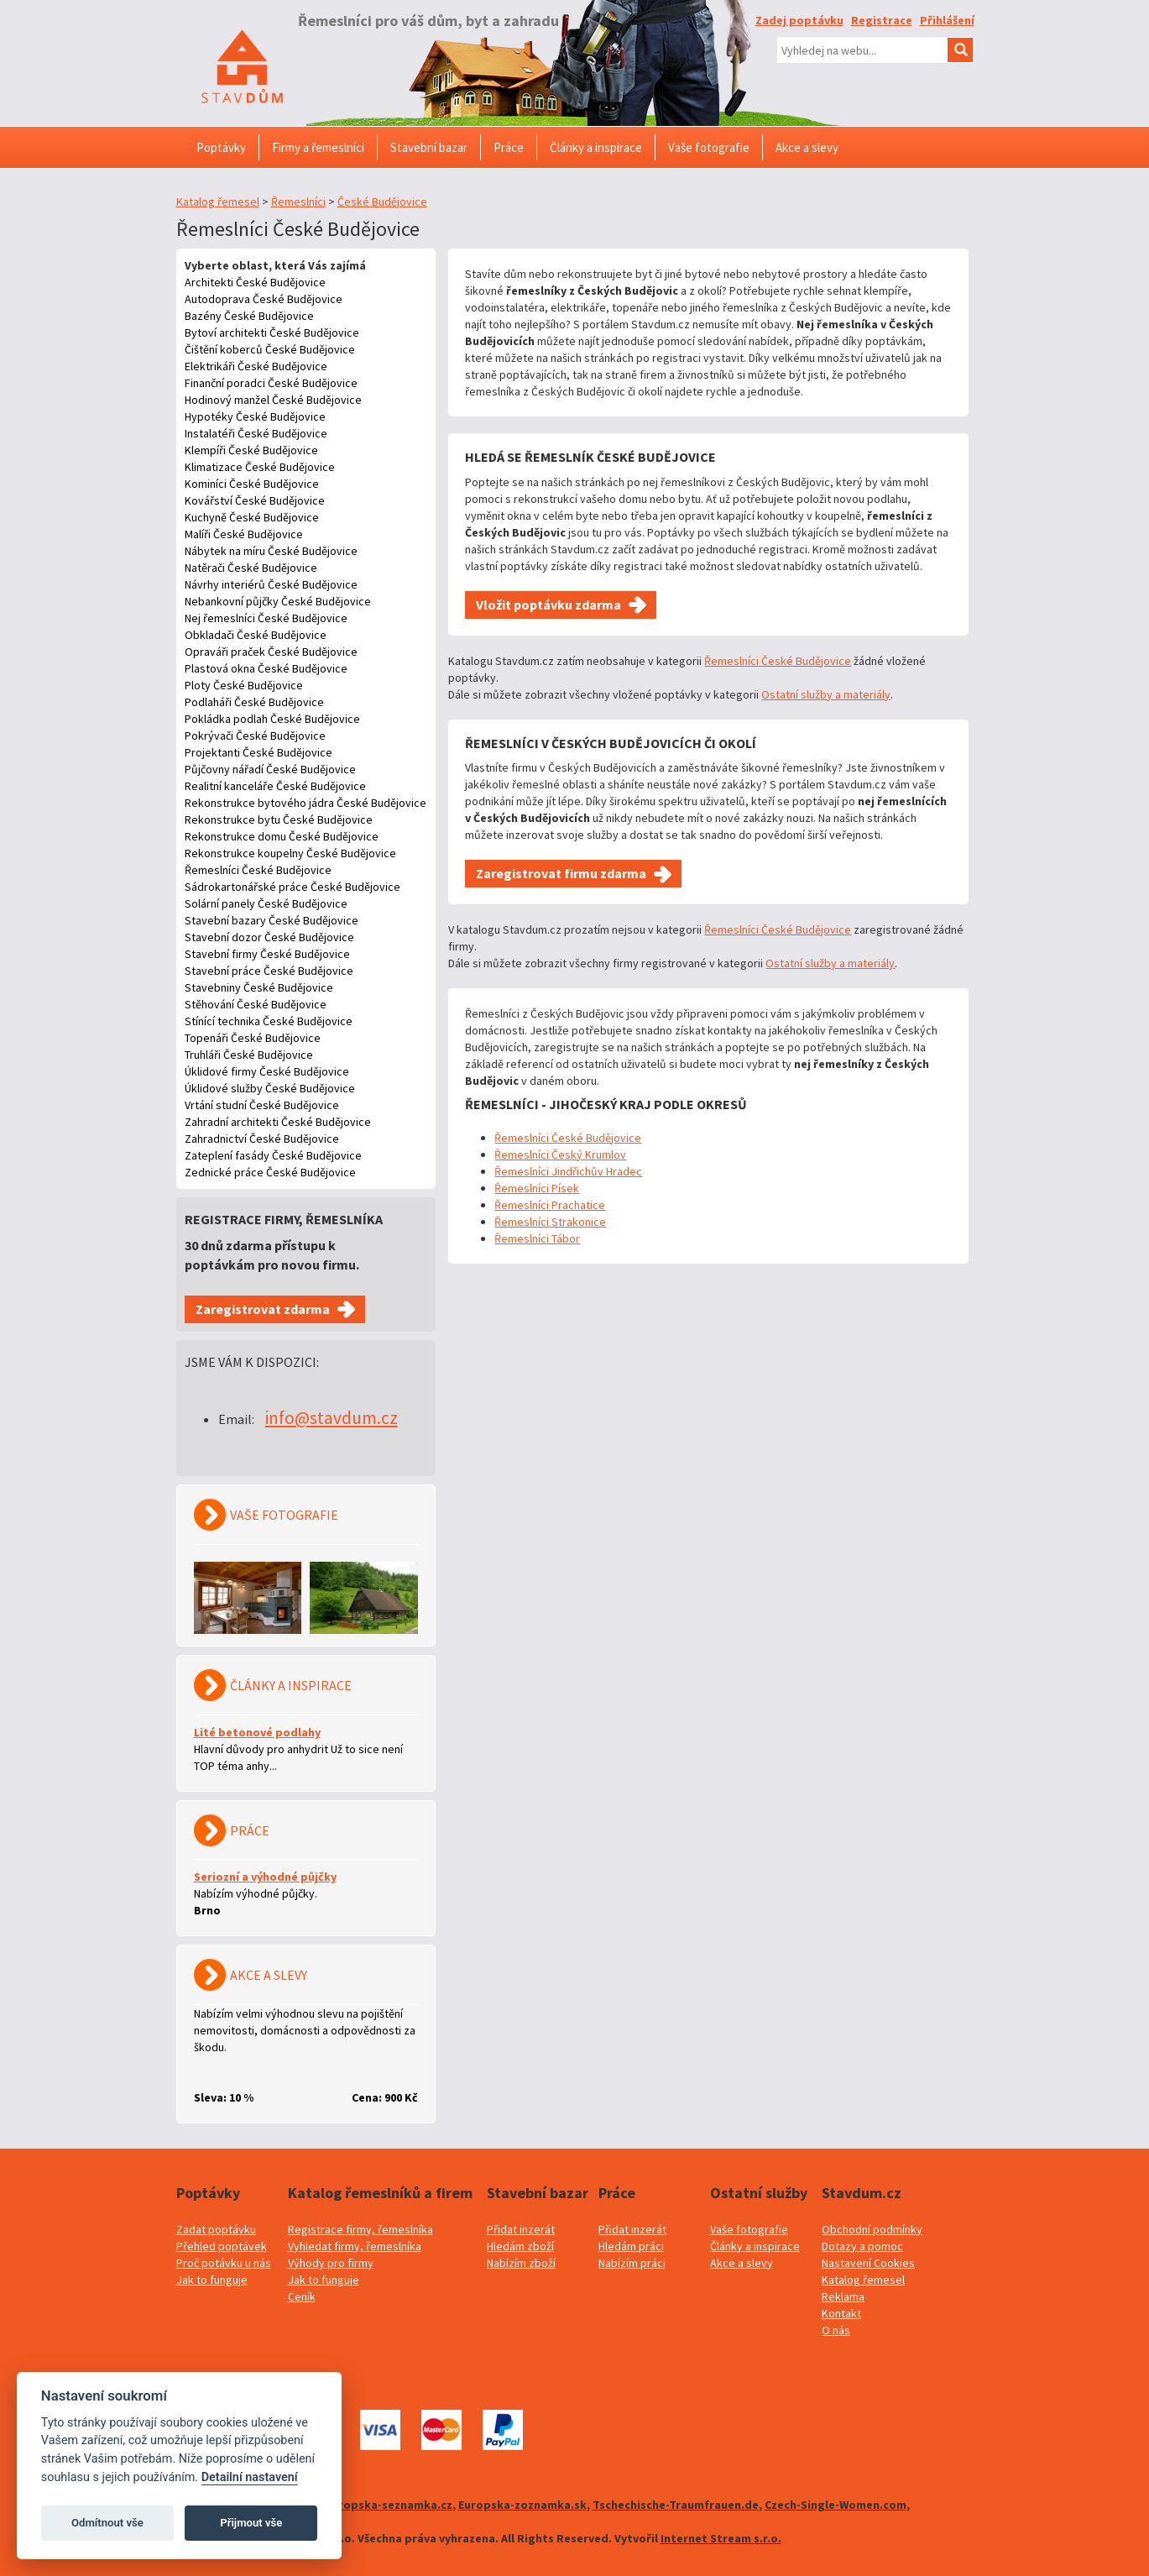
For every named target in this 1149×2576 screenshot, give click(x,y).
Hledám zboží (520, 2246)
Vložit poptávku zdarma (548, 604)
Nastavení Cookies (868, 2262)
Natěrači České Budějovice (251, 567)
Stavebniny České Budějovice (259, 987)
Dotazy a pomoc (862, 2246)
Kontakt (841, 2313)
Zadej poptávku (799, 20)
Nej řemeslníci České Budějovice (266, 618)
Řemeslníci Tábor (537, 1238)
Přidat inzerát (521, 2229)
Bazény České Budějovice (249, 315)
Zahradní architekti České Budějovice (278, 1121)
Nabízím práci (632, 2262)
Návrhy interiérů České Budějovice (271, 584)
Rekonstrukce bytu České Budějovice (279, 819)
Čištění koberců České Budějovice (270, 349)
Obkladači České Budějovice (255, 634)
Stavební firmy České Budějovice (267, 953)
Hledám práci (631, 2246)
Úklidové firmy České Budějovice (267, 1071)
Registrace (881, 20)
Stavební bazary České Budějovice (271, 920)
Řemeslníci (298, 201)
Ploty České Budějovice (244, 685)
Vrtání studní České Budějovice (262, 1105)
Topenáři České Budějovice (253, 1037)
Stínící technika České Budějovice (269, 1021)
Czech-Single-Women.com (835, 2504)
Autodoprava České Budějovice (263, 298)
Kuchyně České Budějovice (252, 517)
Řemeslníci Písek (536, 1188)
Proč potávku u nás (223, 2262)
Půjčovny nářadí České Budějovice (270, 769)
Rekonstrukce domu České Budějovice (282, 836)
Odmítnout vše (107, 2522)
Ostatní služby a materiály (825, 694)
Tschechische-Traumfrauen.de (676, 2504)
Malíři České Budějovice (244, 534)
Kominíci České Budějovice (252, 483)
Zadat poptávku (216, 2229)
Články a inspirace (755, 2246)
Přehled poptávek (221, 2246)
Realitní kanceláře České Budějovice (275, 785)
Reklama (843, 2296)
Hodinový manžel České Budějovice (273, 399)
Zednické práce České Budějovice (270, 1172)
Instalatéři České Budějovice (256, 433)
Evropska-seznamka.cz (389, 2504)
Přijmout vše (251, 2522)
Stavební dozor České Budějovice (269, 937)
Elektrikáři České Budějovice (256, 366)
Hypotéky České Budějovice (255, 416)
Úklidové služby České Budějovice (270, 1088)
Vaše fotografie (749, 2229)
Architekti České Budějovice (255, 282)
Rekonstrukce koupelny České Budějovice (290, 853)
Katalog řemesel (217, 201)
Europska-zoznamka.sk (522, 2504)
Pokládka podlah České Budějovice (272, 718)
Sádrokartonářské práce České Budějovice (292, 886)
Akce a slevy (741, 2262)
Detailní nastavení (249, 2477)
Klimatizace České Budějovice (260, 466)
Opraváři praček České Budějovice (271, 651)
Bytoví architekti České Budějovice (272, 332)
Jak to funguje (212, 2279)
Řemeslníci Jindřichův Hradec (568, 1171)
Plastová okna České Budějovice (266, 668)
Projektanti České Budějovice (258, 752)
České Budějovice (382, 201)
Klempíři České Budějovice (251, 450)
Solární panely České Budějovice (266, 903)
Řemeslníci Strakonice (550, 1221)
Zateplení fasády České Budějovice (273, 1155)
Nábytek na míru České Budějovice (271, 550)
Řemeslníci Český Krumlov (560, 1154)
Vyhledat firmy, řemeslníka (354, 2246)
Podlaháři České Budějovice (254, 701)
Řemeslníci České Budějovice (258, 869)
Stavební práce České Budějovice (269, 970)
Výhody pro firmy (330, 2262)
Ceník (302, 2296)
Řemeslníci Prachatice (549, 1204)
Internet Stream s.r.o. (721, 2538)
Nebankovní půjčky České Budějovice (278, 601)
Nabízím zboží (521, 2262)
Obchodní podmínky (872, 2229)
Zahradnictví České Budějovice (262, 1138)
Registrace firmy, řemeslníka (360, 2229)
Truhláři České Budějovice (249, 1054)
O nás (836, 2330)
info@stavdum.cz (331, 1417)
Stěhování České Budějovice (255, 1004)
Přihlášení (947, 20)
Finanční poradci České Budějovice (271, 382)
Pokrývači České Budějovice (255, 735)
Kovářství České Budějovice (255, 500)
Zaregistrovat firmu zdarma (561, 873)
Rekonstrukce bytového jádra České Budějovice (305, 802)
